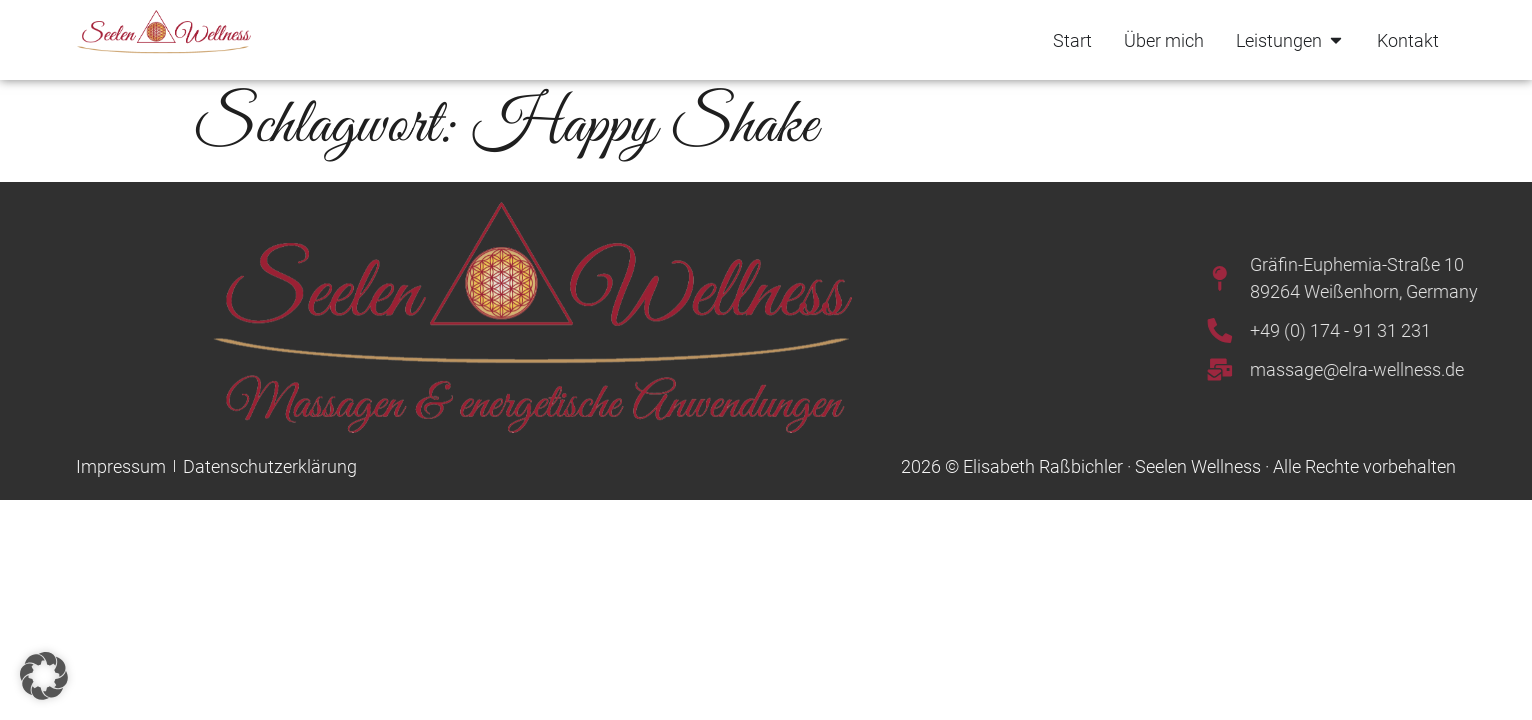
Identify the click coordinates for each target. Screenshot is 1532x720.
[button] (44, 676)
